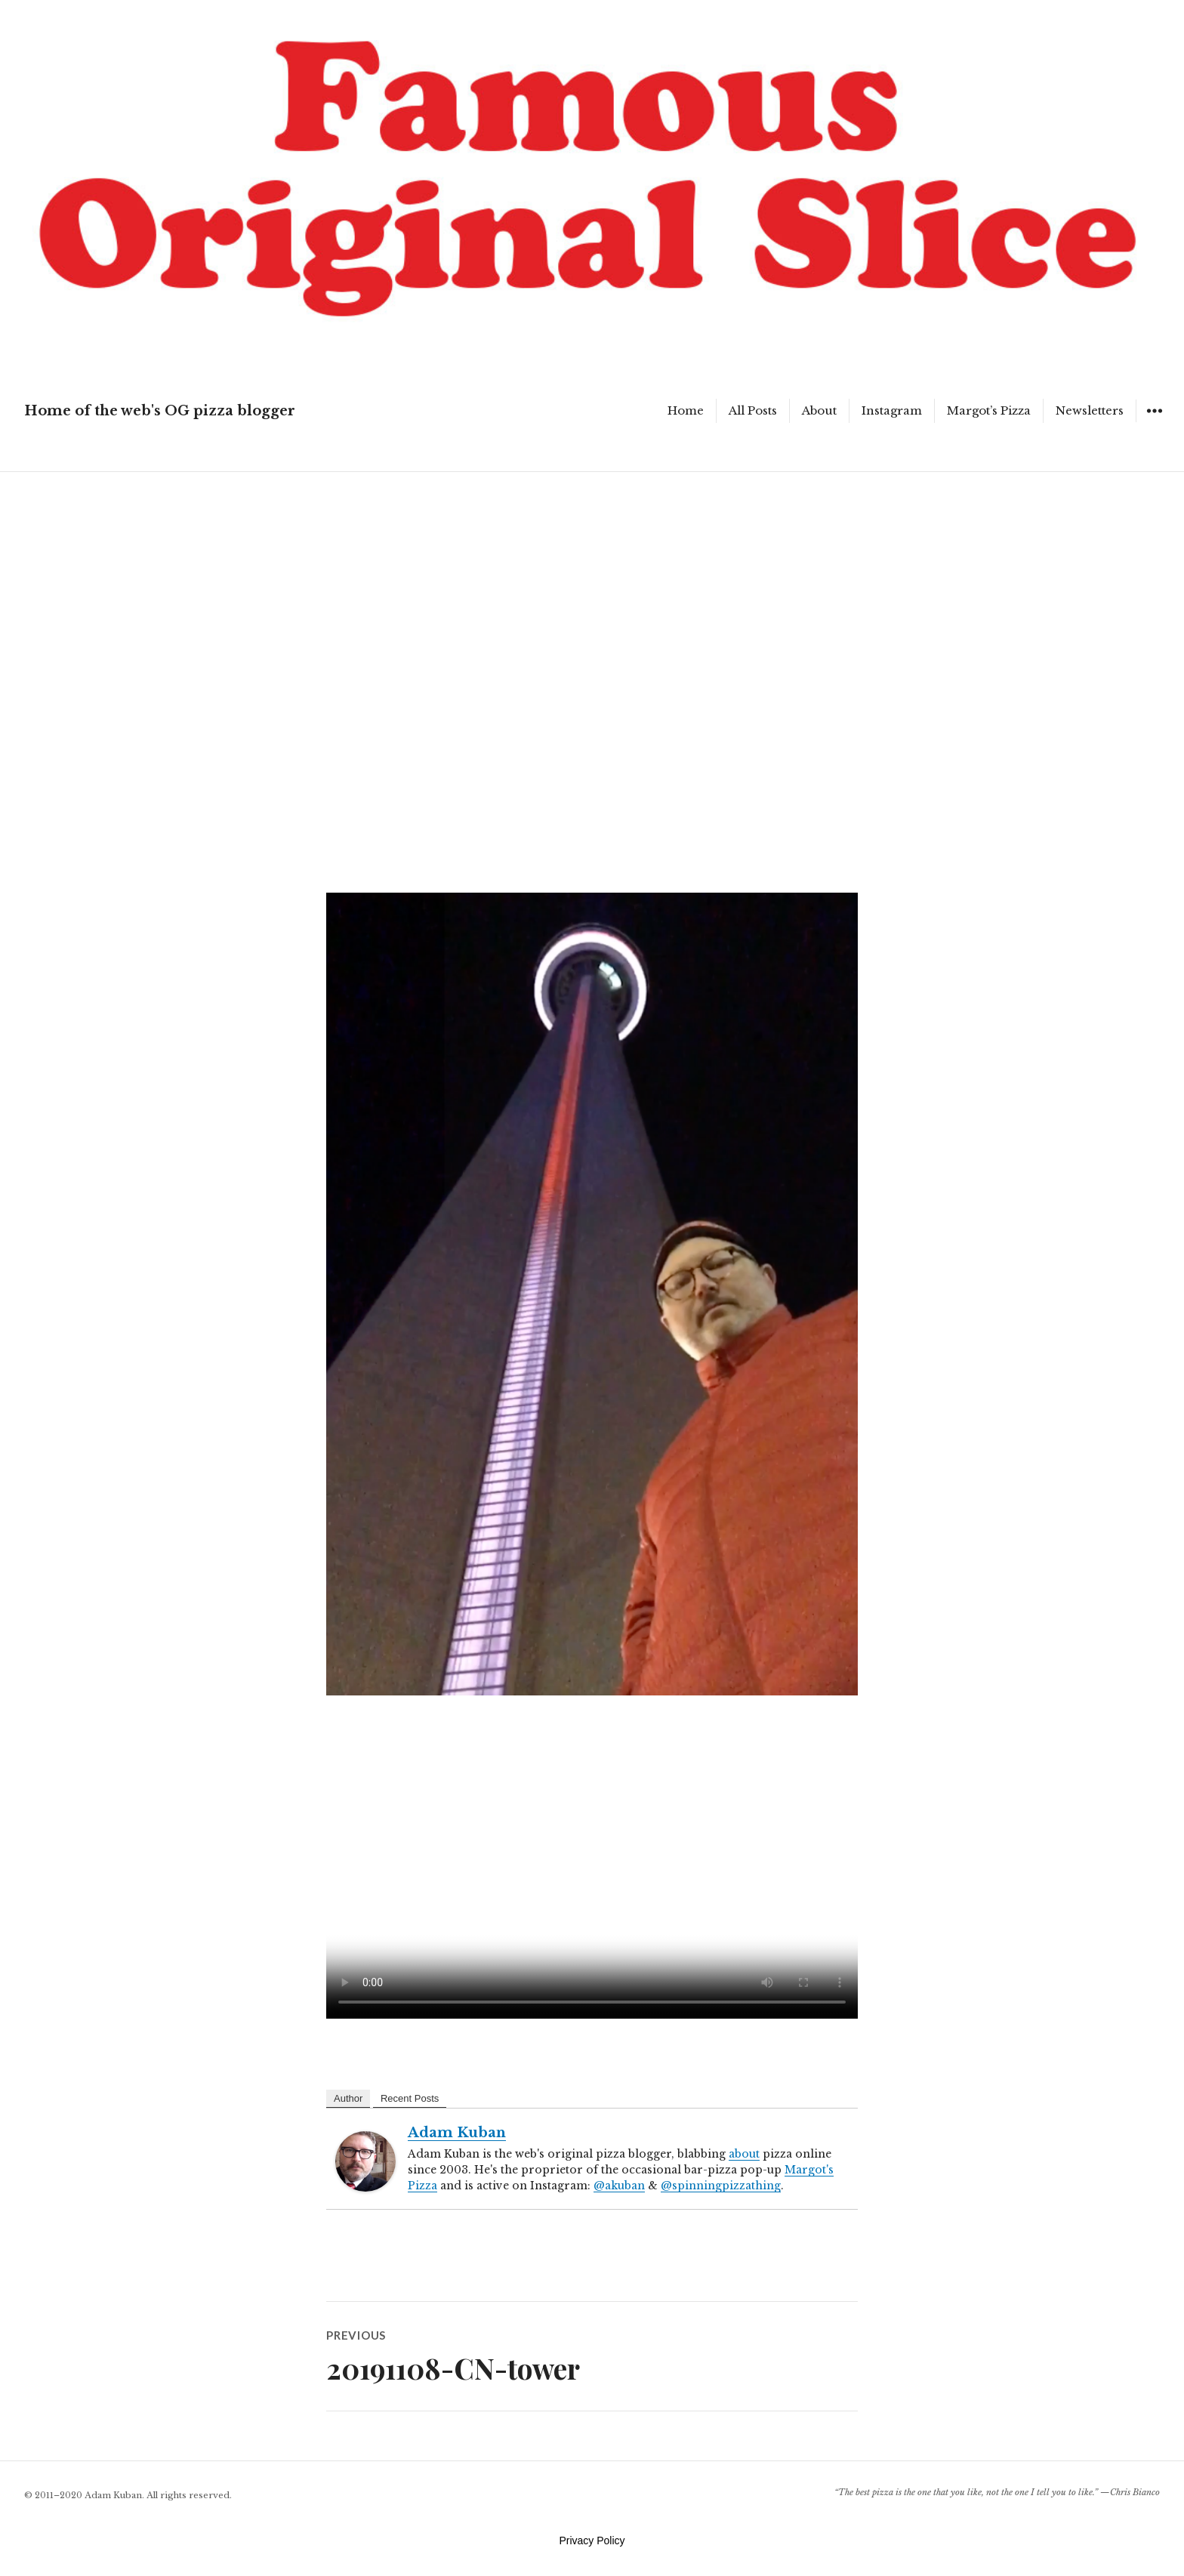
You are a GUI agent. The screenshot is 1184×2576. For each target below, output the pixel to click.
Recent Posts (410, 2098)
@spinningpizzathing (721, 2185)
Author (348, 2098)
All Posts (753, 410)
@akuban (619, 2185)
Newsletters (1090, 410)
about (744, 2154)
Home (686, 410)
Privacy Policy (591, 2540)
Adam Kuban (457, 2132)
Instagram (892, 410)
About (819, 410)
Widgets (1154, 422)
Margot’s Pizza (989, 410)
